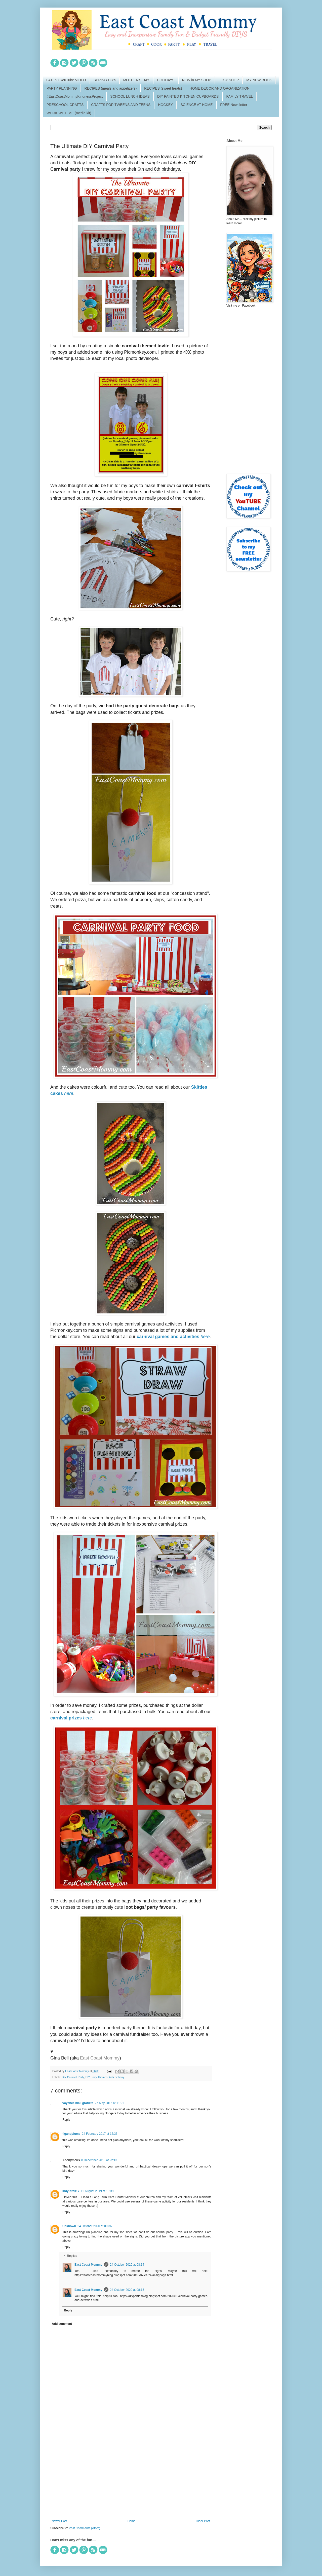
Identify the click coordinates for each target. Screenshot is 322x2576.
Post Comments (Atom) (84, 2528)
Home (132, 2521)
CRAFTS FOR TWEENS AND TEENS (120, 105)
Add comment (62, 2324)
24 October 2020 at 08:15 (127, 2290)
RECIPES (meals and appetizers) (111, 88)
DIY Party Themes (97, 2077)
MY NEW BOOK (259, 80)
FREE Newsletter (233, 105)
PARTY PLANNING (62, 88)
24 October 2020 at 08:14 (127, 2264)
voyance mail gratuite (77, 2103)
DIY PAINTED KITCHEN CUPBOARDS (188, 96)
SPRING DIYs (105, 80)
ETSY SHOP (229, 80)
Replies (72, 2256)
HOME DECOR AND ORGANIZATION (220, 88)
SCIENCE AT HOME (196, 105)
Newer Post (59, 2521)
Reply (66, 2119)
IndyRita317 (70, 2191)
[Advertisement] (130, 2478)
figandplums (71, 2134)
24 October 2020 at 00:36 (94, 2226)
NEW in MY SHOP (196, 80)
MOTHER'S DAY (136, 80)
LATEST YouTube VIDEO (66, 80)
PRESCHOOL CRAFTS (65, 105)
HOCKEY (165, 105)
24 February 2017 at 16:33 (99, 2134)
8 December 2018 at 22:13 (99, 2160)
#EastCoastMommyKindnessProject (75, 96)
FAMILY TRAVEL (239, 96)
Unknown (69, 2226)
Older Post (203, 2521)
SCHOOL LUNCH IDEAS (130, 96)
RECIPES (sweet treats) (163, 88)
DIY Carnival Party (73, 2077)
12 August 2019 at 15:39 (97, 2191)
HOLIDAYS (166, 80)
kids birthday (116, 2077)
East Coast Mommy (99, 2057)
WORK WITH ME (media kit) (69, 113)
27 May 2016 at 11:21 (109, 2103)
